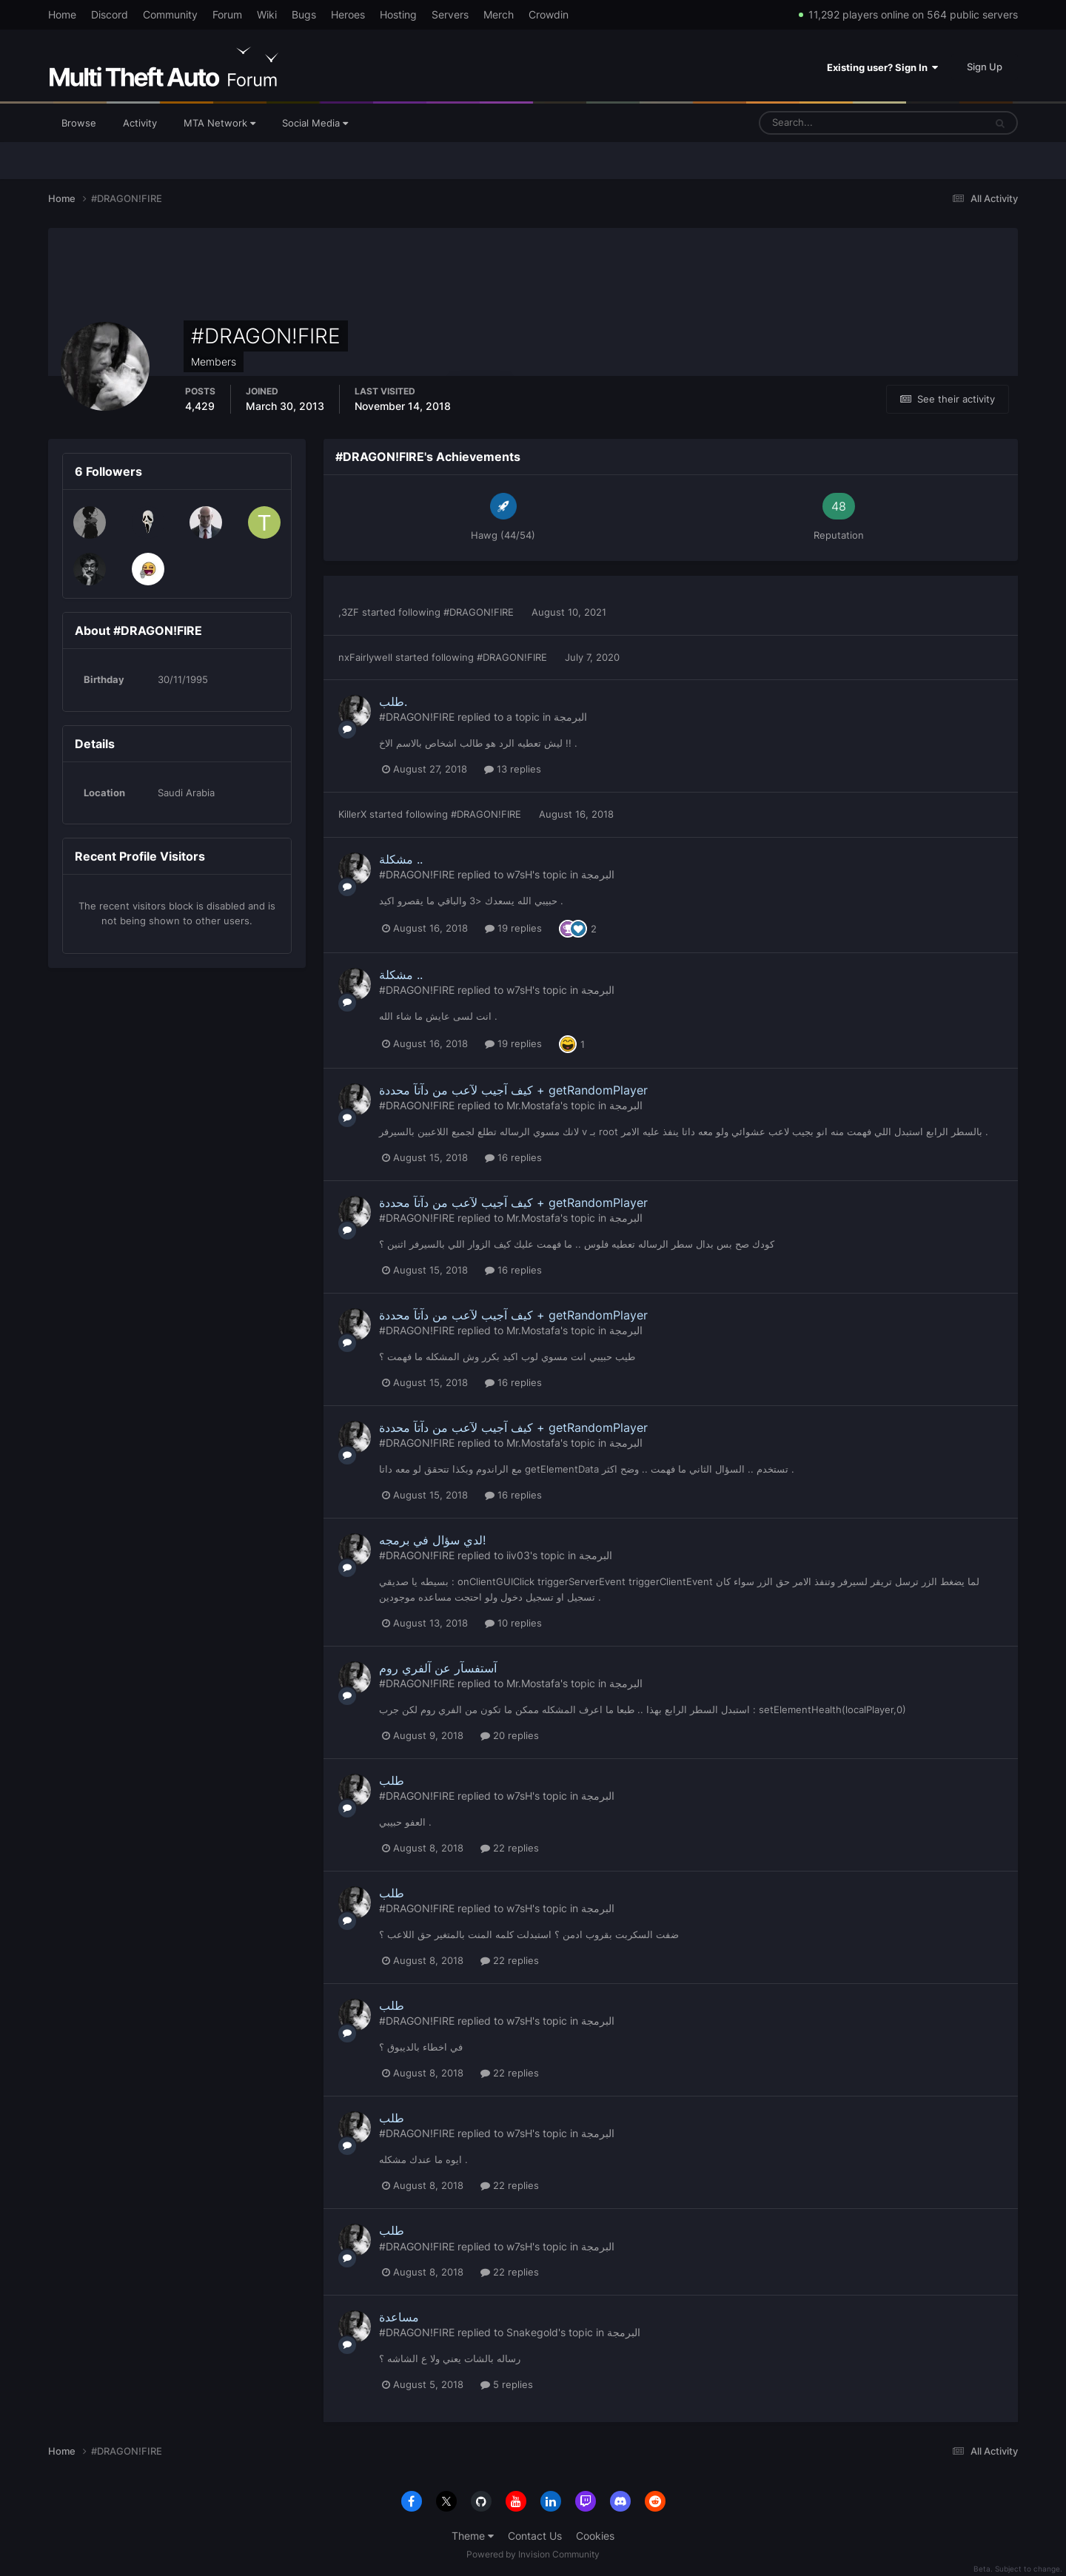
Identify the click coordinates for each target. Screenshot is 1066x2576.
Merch (498, 14)
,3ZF (348, 612)
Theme (473, 2535)
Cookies (595, 2535)
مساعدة (399, 2317)
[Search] (825, 122)
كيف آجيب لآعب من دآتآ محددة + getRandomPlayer (513, 1090)
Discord (109, 14)
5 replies (506, 2384)
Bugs (304, 14)
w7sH (519, 874)
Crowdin (549, 14)
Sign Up (984, 67)
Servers (450, 14)
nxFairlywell (365, 657)
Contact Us (535, 2535)
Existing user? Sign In (882, 67)
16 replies (513, 1157)
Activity (140, 123)
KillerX (352, 814)
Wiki (267, 14)
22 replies (509, 1848)
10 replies (513, 1623)
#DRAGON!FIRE (478, 612)
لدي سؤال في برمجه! (432, 1540)
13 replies (512, 769)
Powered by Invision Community (533, 2554)
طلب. (393, 701)
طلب (391, 1780)
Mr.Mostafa (533, 1105)
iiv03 (518, 1555)
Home (62, 14)
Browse (78, 123)
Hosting (398, 14)
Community (170, 14)
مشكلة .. (401, 859)
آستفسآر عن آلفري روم (438, 1668)
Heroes (348, 14)
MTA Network (219, 123)
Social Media (315, 123)
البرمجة (570, 716)
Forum (227, 14)
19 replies (513, 928)
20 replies (509, 1735)
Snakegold (532, 2332)
